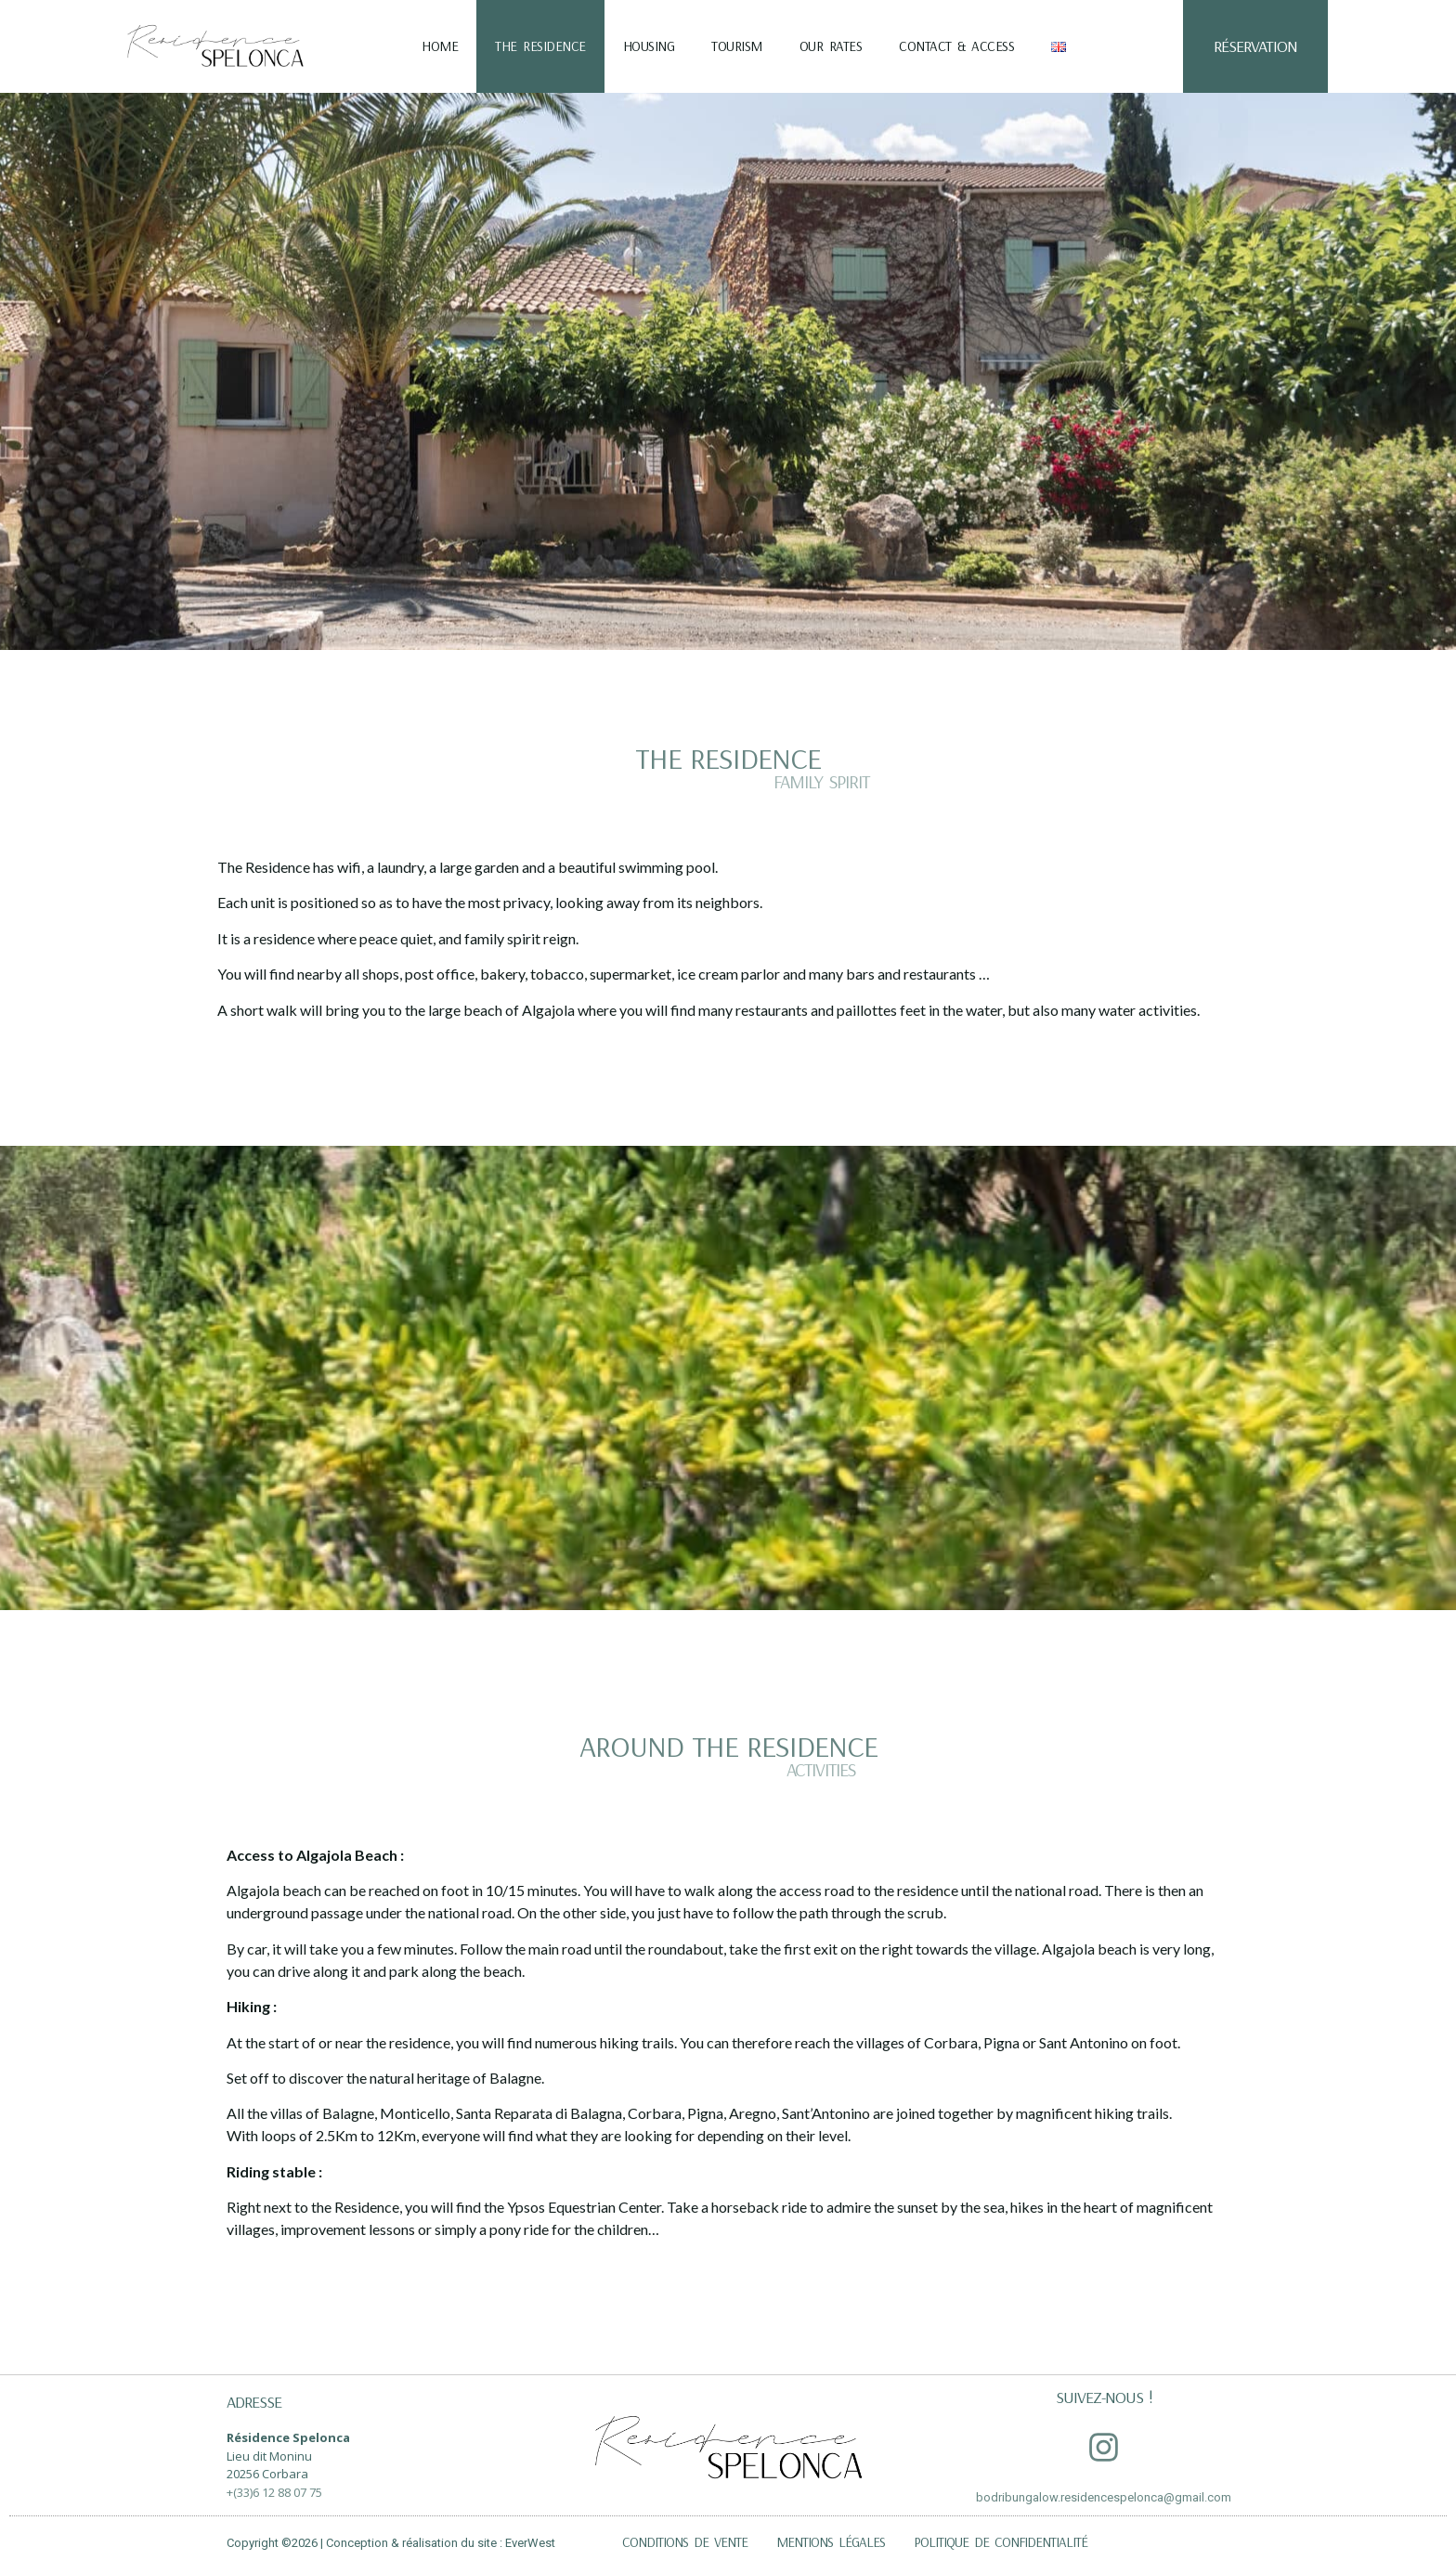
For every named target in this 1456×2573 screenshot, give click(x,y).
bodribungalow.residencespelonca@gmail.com (1103, 2497)
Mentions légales (830, 2542)
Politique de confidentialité (1000, 2542)
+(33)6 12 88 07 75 (274, 2492)
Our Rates (831, 46)
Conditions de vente (685, 2542)
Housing (649, 46)
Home (440, 46)
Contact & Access (956, 46)
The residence (540, 46)
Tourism (736, 46)
